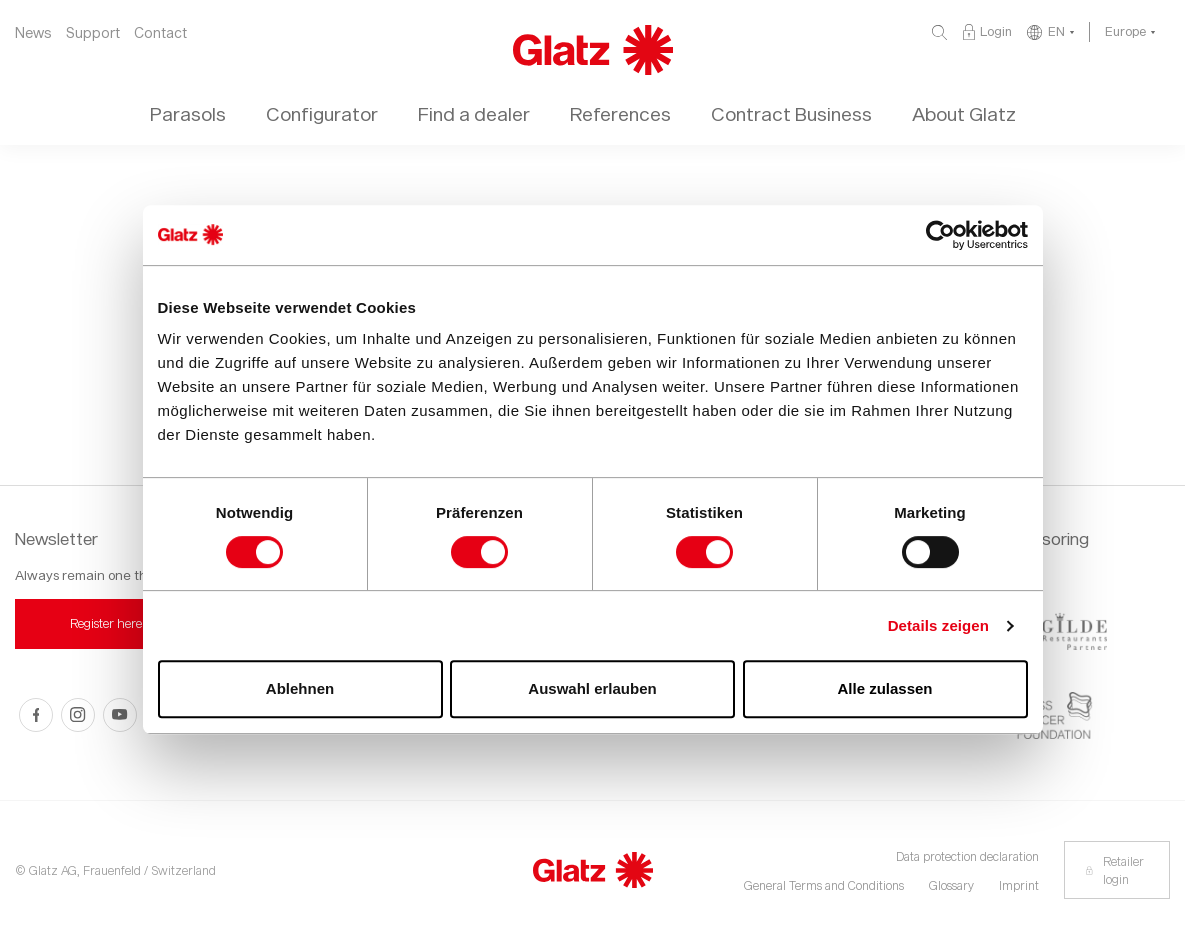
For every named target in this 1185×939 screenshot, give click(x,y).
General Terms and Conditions (824, 885)
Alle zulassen (884, 688)
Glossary (951, 885)
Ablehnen (300, 688)
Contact (160, 32)
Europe (1125, 31)
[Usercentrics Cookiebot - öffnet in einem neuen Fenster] (940, 235)
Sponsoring (1045, 538)
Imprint (1019, 885)
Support (93, 32)
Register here (106, 623)
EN (1056, 31)
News (33, 32)
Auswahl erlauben (592, 688)
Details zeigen (938, 625)
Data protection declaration (967, 856)
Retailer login (1114, 870)
